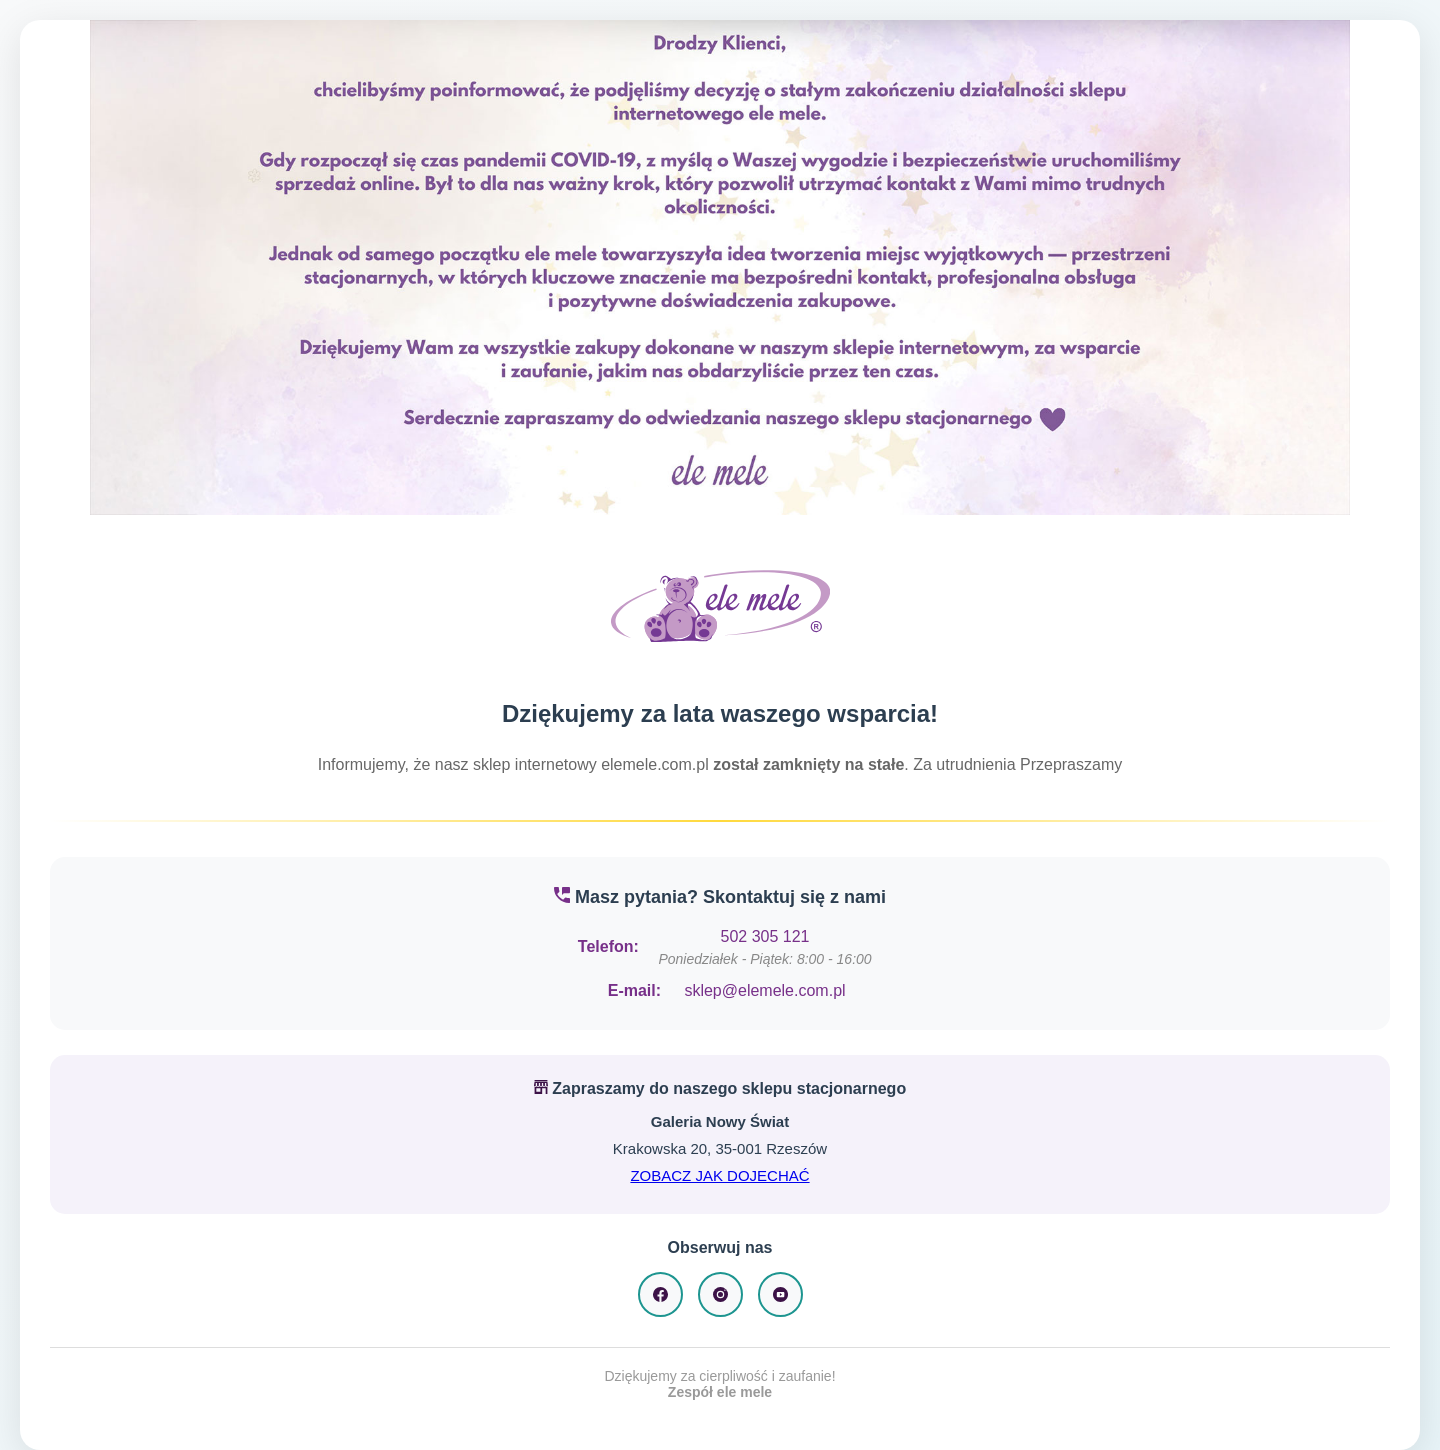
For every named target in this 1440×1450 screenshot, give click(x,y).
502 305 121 (765, 936)
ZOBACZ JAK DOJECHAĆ (719, 1175)
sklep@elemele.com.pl (764, 990)
